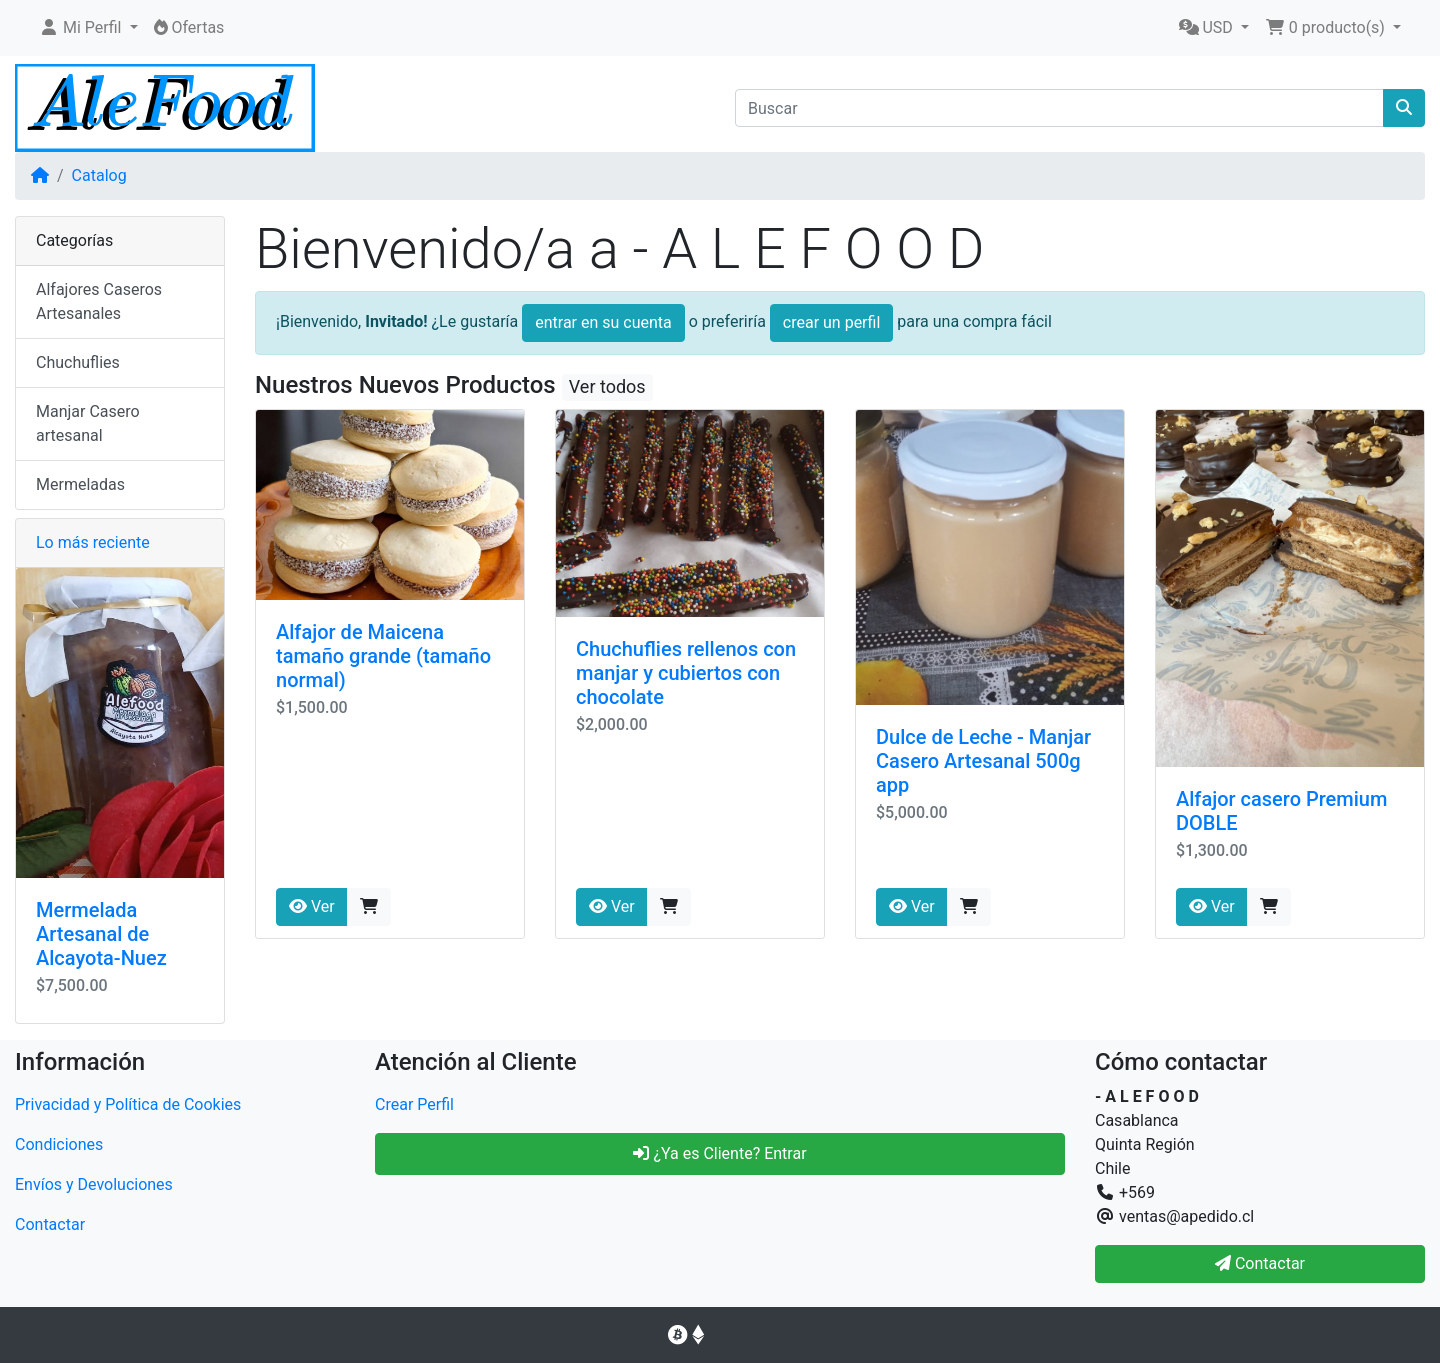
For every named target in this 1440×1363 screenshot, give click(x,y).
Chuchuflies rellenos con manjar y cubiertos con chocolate (686, 673)
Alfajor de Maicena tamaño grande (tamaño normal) (383, 656)
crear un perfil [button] (832, 322)
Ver (312, 906)
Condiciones (59, 1144)
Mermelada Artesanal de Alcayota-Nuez (101, 934)
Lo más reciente (93, 542)
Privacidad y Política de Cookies (128, 1104)
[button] (88, 28)
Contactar (50, 1224)
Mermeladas (80, 484)
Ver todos (607, 386)
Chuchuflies (78, 362)
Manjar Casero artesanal (88, 423)
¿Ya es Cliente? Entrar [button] (719, 1153)
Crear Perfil (414, 1104)
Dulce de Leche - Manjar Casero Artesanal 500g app (983, 761)
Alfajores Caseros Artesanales (99, 301)
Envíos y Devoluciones (94, 1184)
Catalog (99, 175)
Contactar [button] (1260, 1263)
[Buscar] (1059, 108)
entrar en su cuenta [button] (603, 322)
